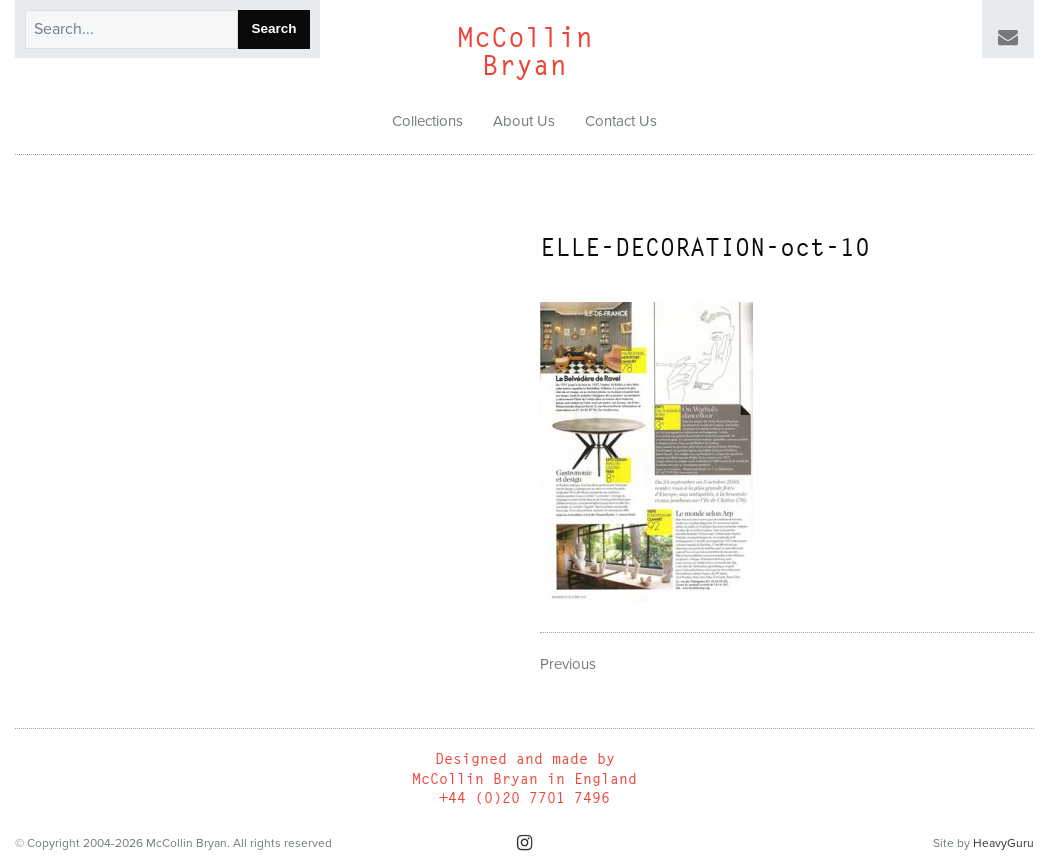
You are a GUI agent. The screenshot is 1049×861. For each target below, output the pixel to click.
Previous (568, 664)
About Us (524, 121)
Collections (427, 121)
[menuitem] (427, 122)
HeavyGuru (1003, 843)
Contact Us (621, 121)
